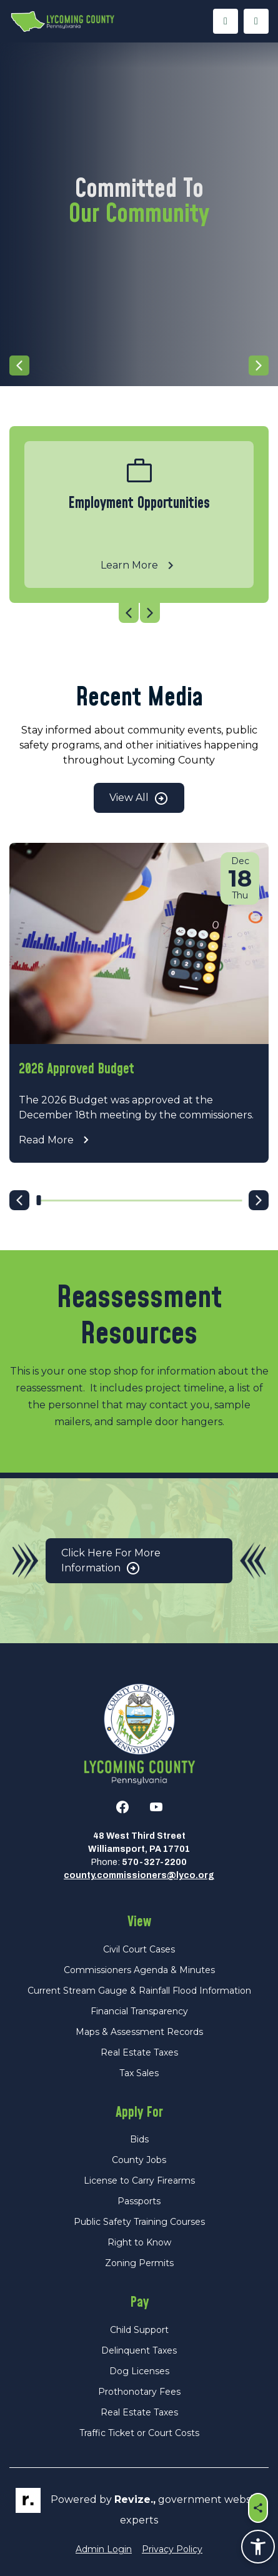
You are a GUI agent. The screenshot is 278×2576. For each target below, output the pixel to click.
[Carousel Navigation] (139, 365)
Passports (139, 2201)
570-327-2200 (154, 1862)
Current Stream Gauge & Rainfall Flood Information (139, 1990)
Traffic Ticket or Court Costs (139, 2433)
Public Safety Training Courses (139, 2221)
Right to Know (139, 2242)
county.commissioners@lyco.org (139, 1875)
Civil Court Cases (139, 1949)
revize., (135, 2499)
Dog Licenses (139, 2371)
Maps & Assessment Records (139, 2031)
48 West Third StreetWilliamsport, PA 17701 (139, 1842)
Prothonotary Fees (139, 2391)
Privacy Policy (172, 2549)
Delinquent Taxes (139, 2350)
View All (139, 798)
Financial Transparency (139, 2011)
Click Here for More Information (111, 1561)
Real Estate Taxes (139, 2052)
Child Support (139, 2329)
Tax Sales (139, 2073)
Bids (139, 2139)
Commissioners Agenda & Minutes (139, 1970)
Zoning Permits (139, 2263)
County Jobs (139, 2160)
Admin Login (104, 2549)
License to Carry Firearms (139, 2180)
